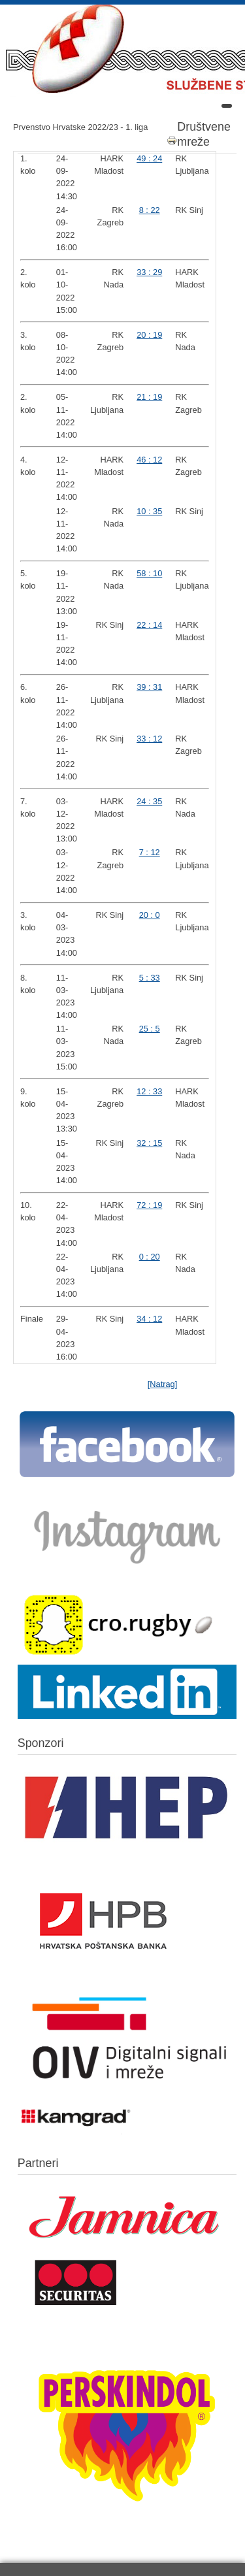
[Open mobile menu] (226, 106)
